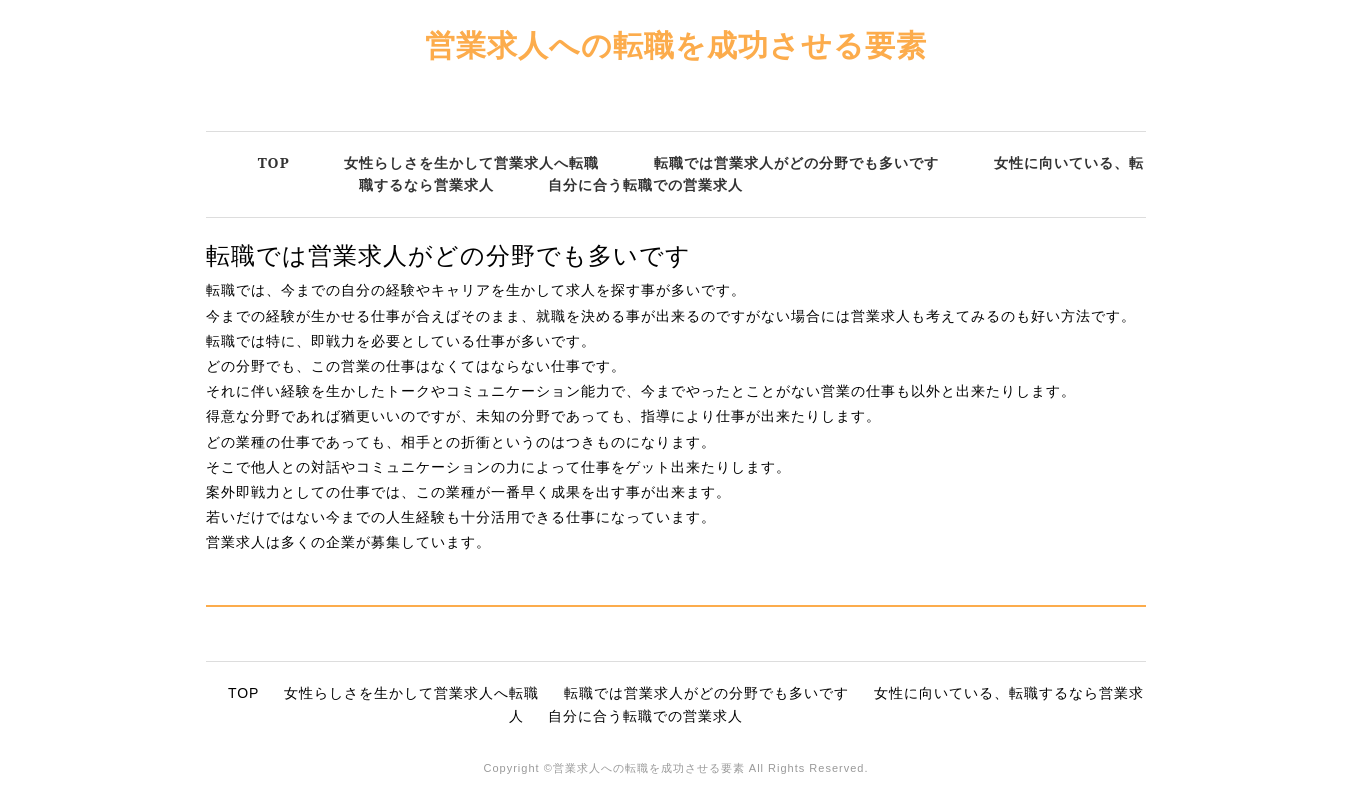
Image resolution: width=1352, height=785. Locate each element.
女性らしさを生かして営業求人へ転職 (471, 162)
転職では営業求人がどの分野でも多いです (796, 162)
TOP (274, 162)
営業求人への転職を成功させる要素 (676, 44)
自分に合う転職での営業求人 (645, 184)
